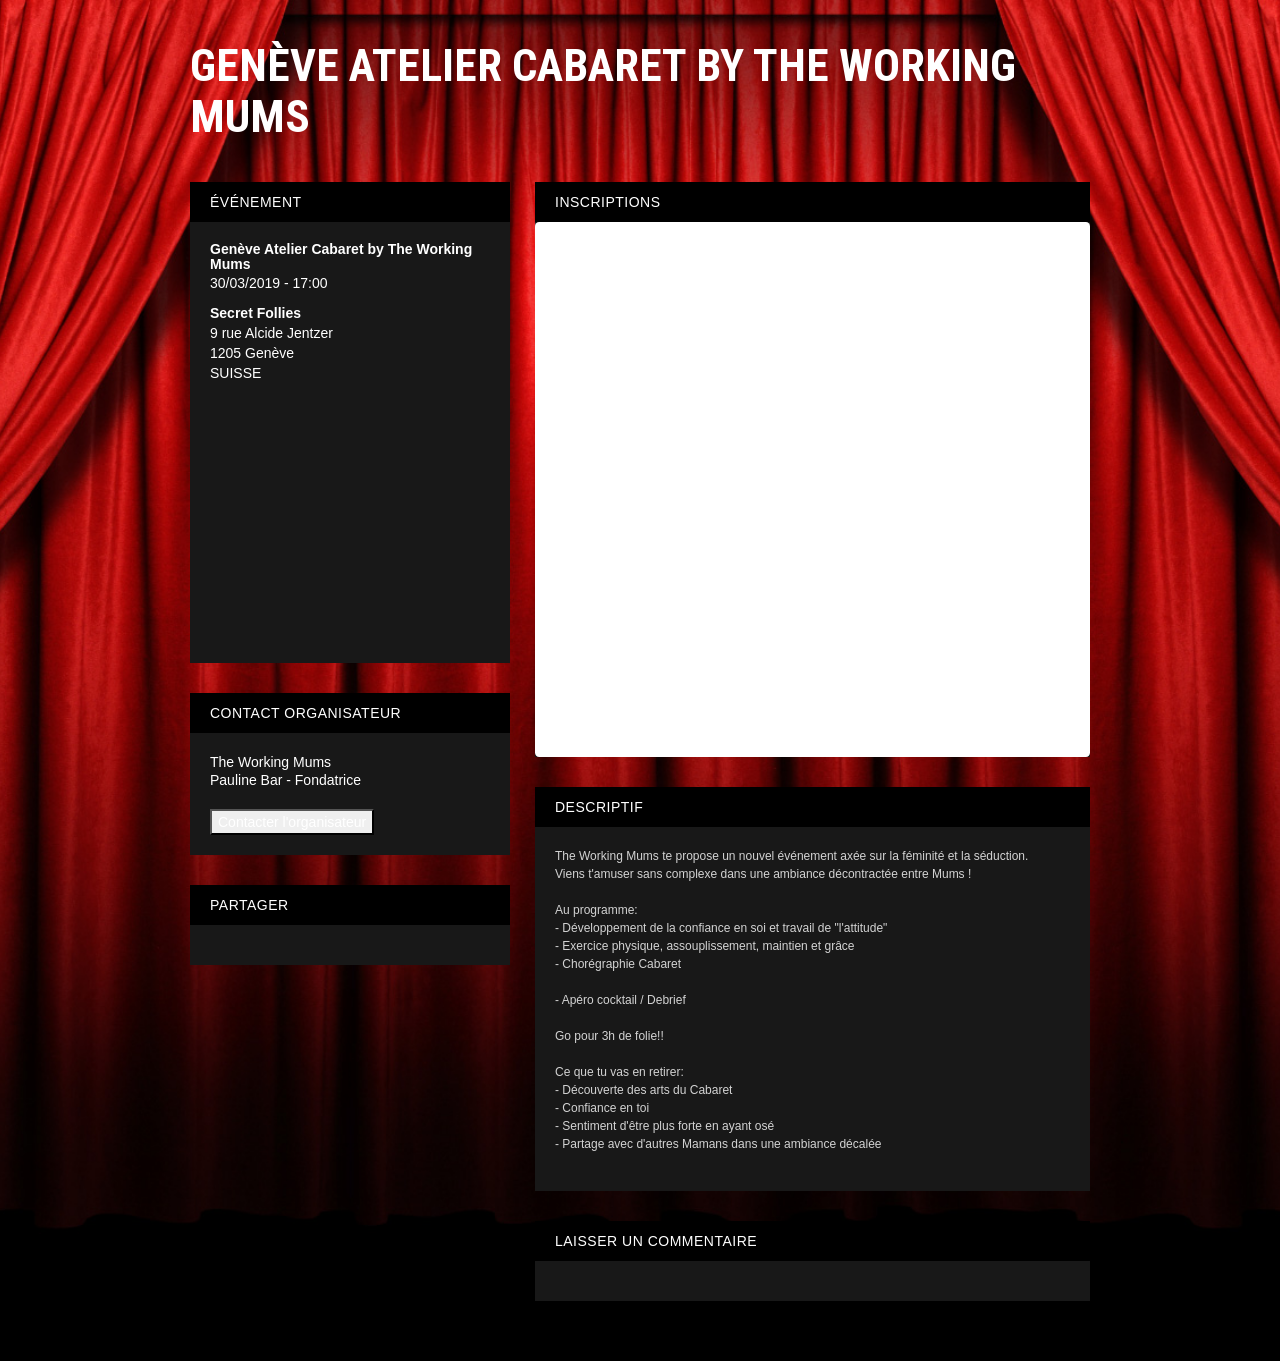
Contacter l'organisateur (292, 822)
